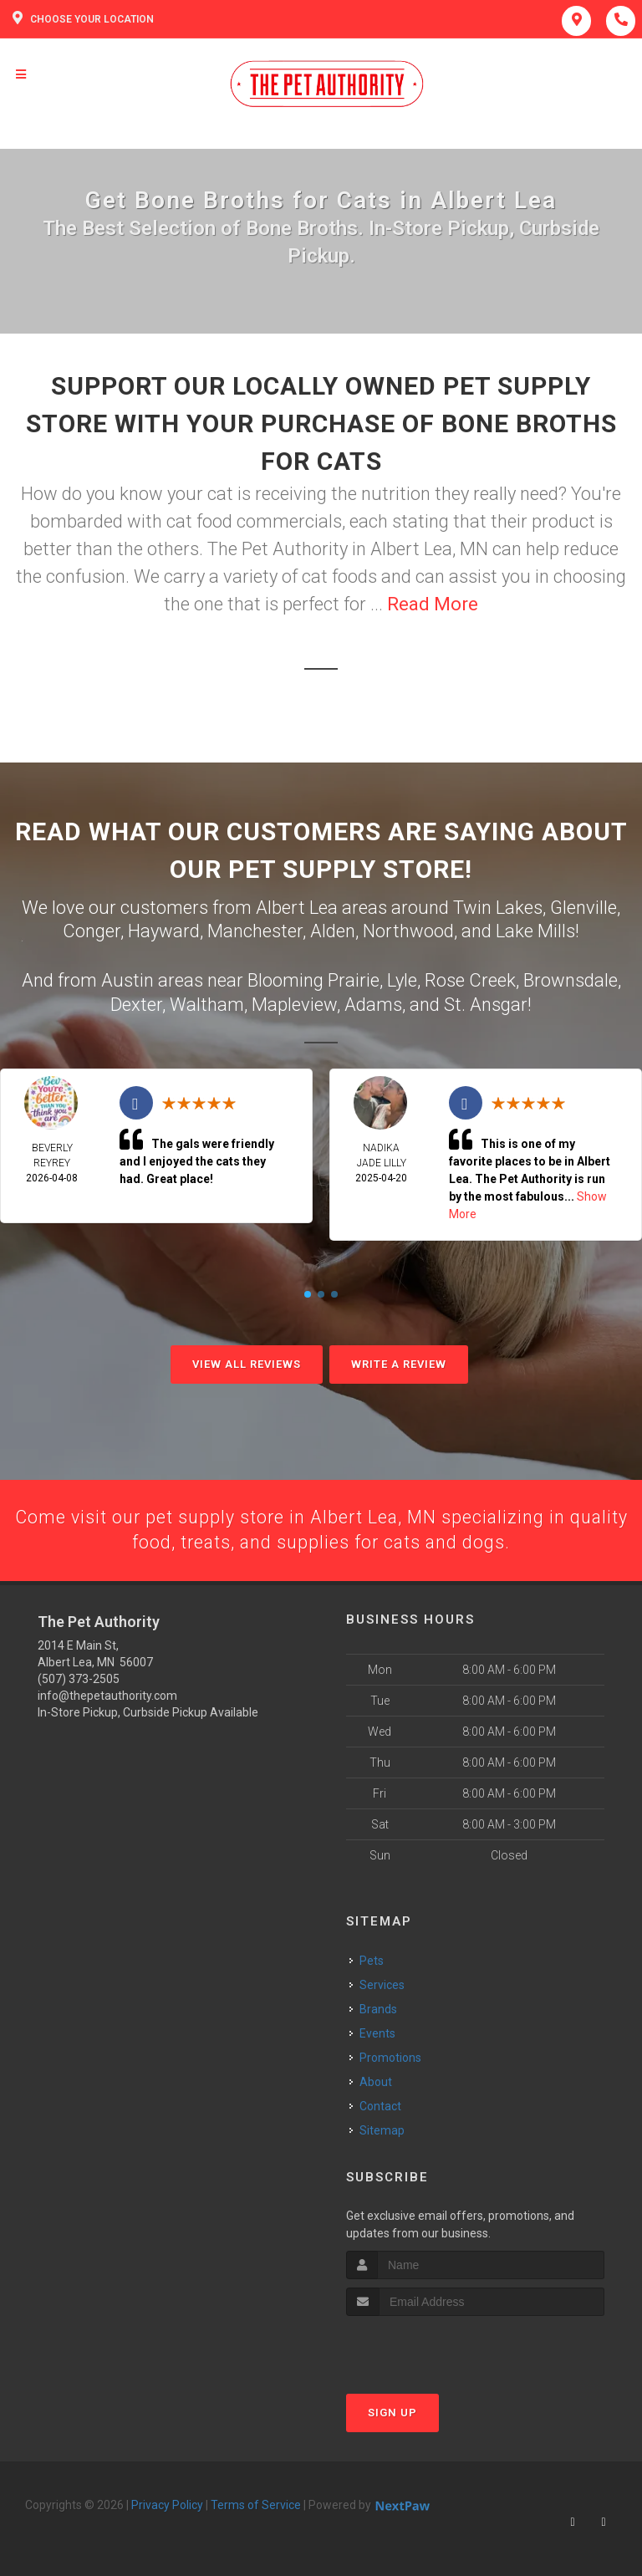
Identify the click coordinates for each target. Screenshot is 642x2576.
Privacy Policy (167, 2505)
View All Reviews (246, 1364)
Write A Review (398, 1364)
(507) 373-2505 (79, 1679)
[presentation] (435, 2348)
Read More (432, 604)
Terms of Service (256, 2505)
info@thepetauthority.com (107, 1696)
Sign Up (392, 2413)
